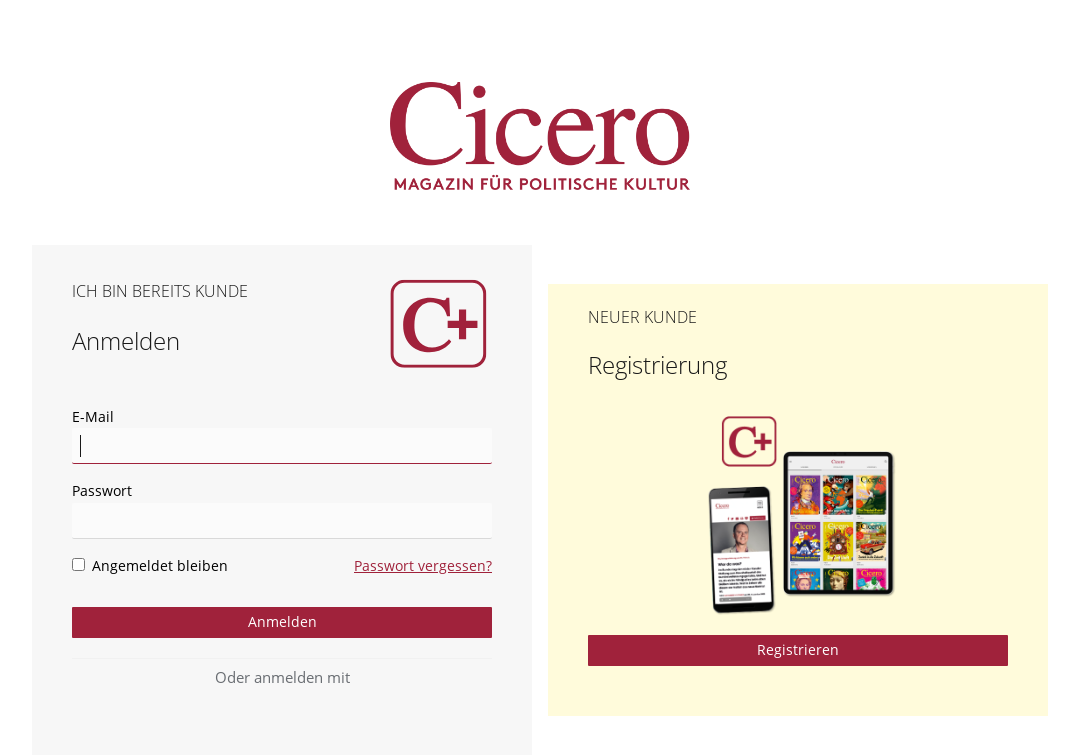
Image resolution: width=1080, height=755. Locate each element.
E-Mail (93, 416)
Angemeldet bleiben (150, 565)
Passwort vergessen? (423, 565)
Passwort (102, 490)
